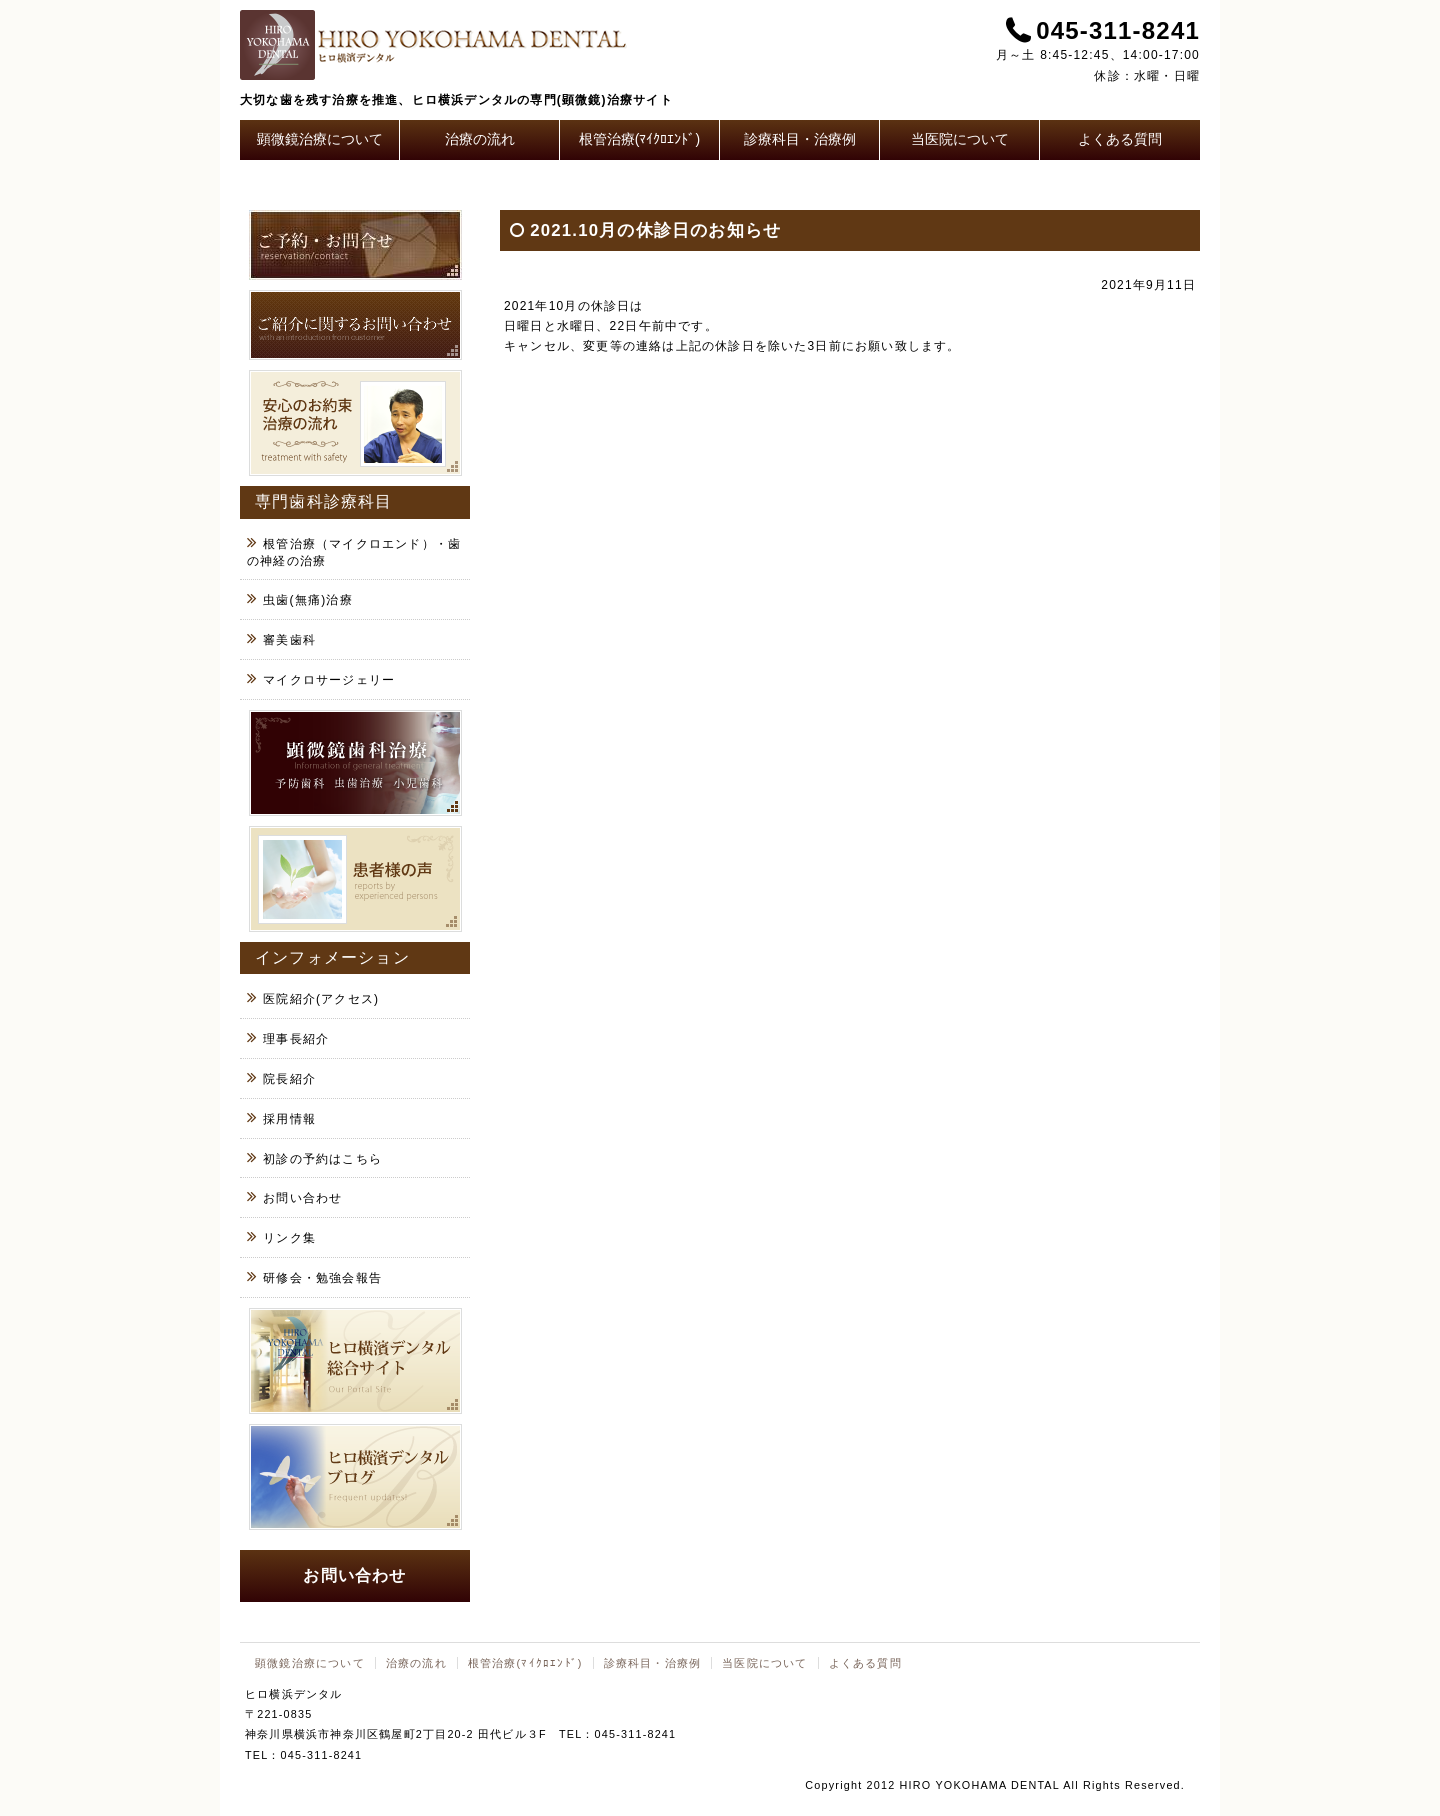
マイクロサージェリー (329, 680)
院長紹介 (289, 1079)
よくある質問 (1120, 139)
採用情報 (289, 1119)
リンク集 (289, 1238)
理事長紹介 (296, 1039)
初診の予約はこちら (322, 1159)
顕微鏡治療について (320, 139)
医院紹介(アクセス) (321, 999)
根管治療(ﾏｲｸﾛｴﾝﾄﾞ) (639, 139)
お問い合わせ (302, 1198)
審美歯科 (289, 640)
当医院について (960, 139)
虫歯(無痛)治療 (308, 600)
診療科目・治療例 (800, 139)
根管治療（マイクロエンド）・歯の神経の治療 (354, 552)
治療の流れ (480, 139)
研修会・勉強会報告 (322, 1278)
